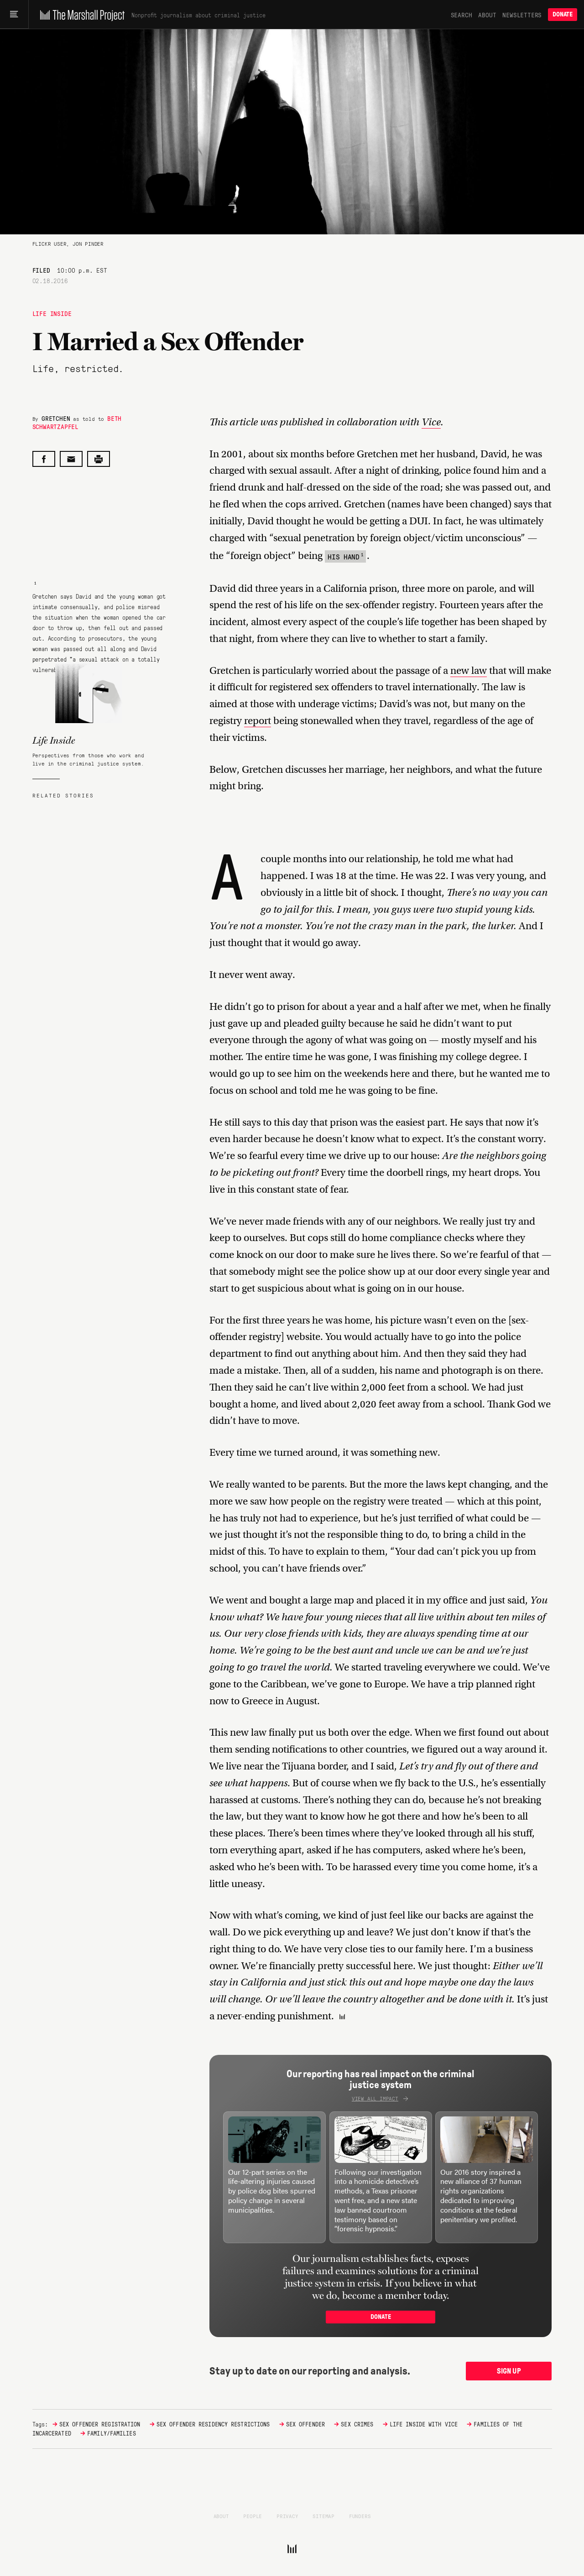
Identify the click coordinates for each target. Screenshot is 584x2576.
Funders (360, 2515)
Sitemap (323, 2515)
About (487, 14)
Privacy (287, 2515)
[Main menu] (14, 14)
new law (468, 670)
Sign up (509, 2371)
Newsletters (522, 14)
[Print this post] (98, 459)
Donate (563, 14)
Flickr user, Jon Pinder (68, 243)
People (252, 2515)
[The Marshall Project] (80, 14)
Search (461, 14)
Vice (431, 422)
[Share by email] (71, 459)
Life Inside (52, 313)
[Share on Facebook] (43, 459)
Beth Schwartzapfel (77, 422)
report (257, 720)
